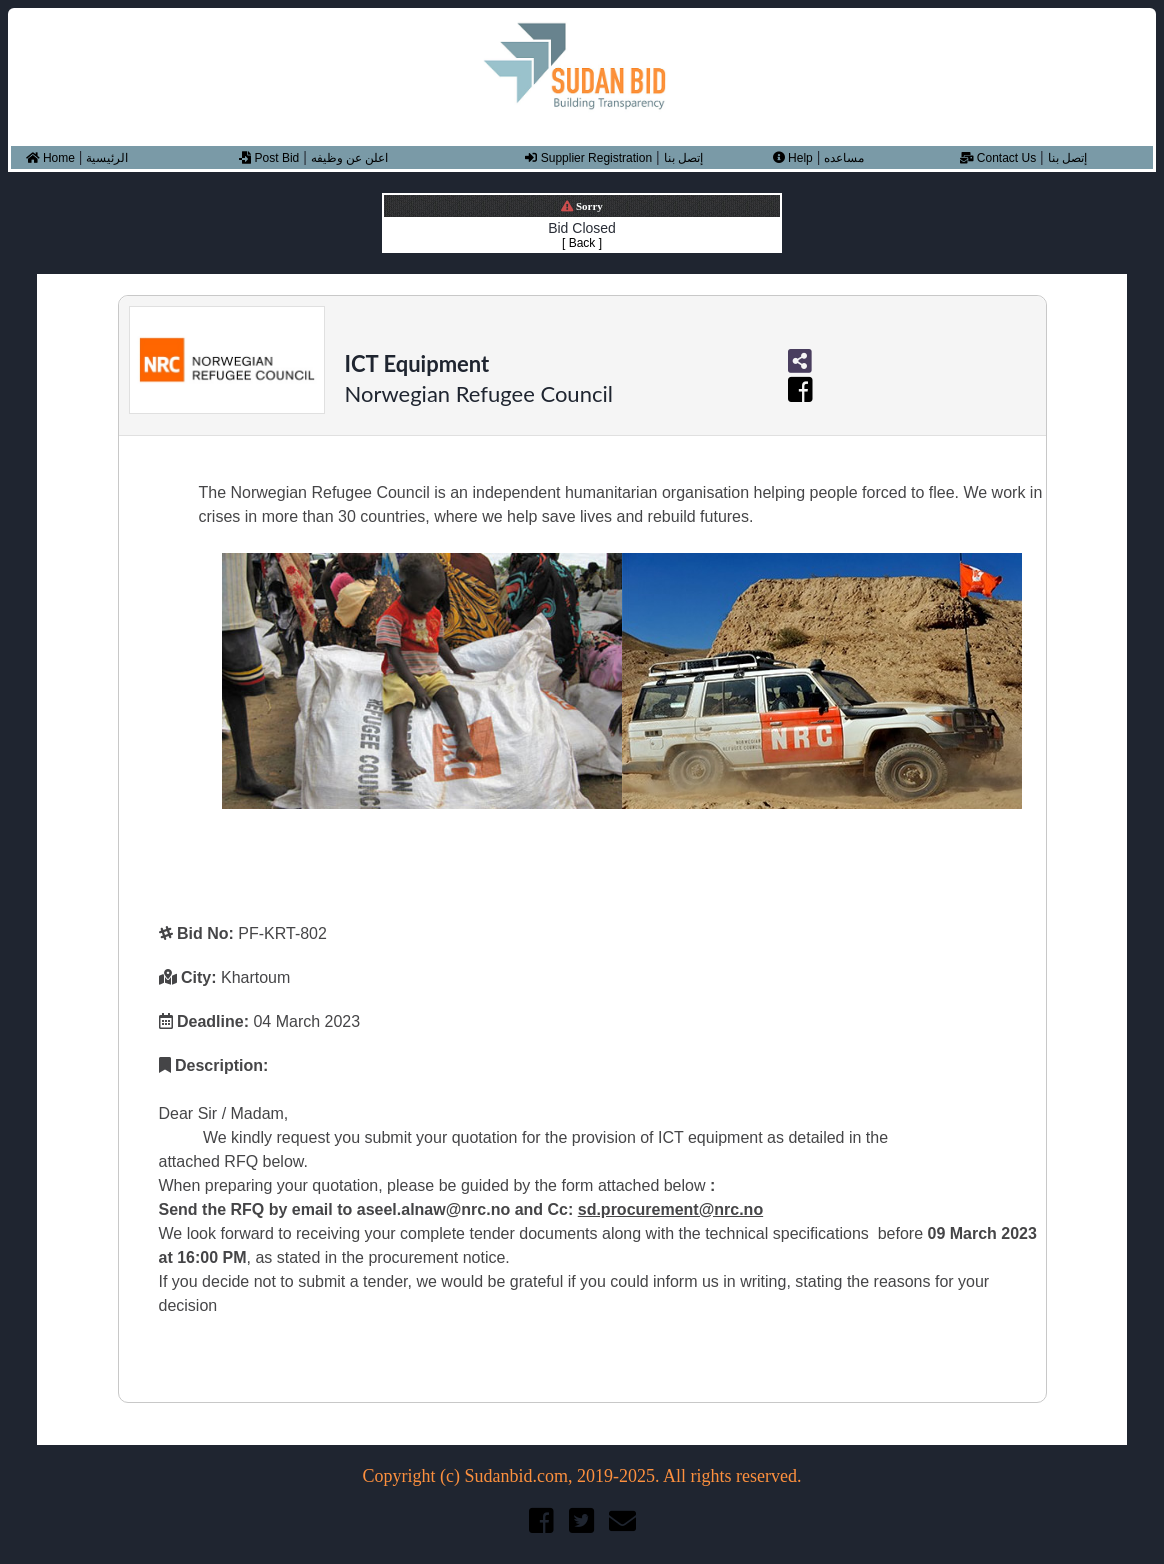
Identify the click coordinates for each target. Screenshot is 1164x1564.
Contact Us (998, 158)
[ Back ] (582, 243)
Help (793, 158)
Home (50, 158)
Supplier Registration (588, 158)
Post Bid (269, 158)
